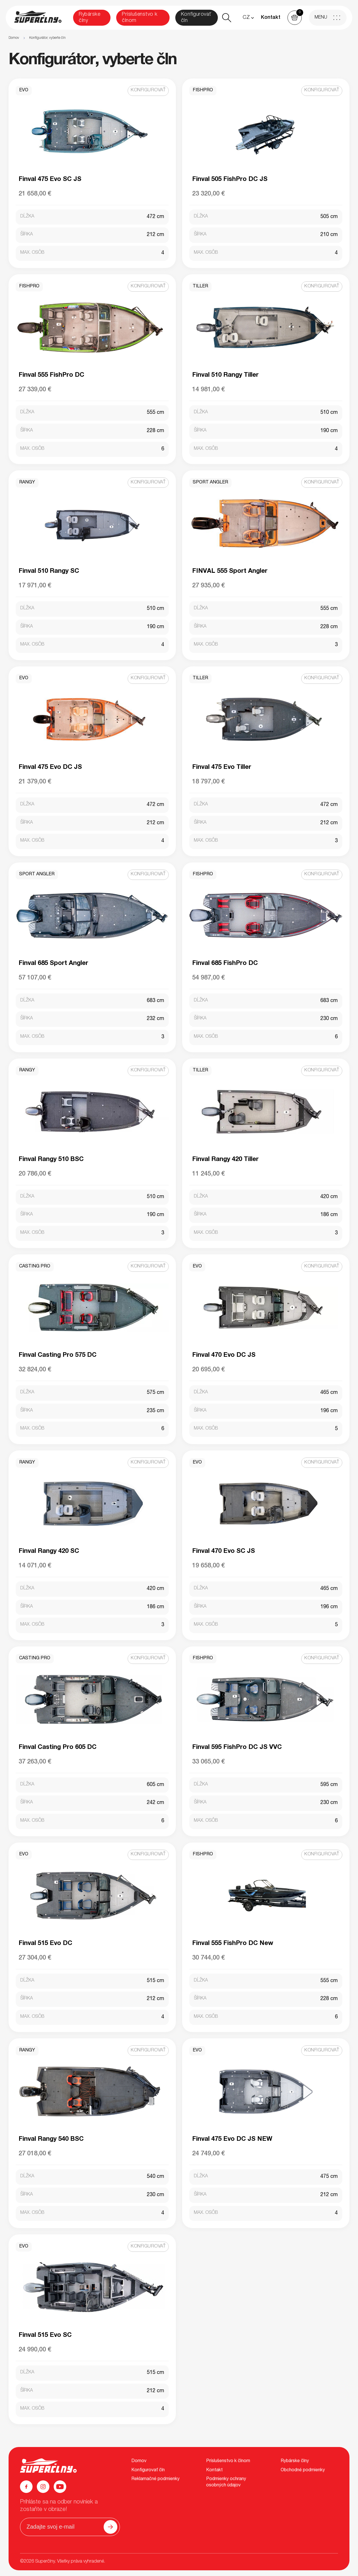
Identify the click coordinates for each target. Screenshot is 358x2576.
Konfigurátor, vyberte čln (47, 38)
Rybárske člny (89, 17)
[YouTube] (60, 2486)
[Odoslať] (110, 2527)
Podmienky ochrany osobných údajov (226, 2482)
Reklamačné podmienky (155, 2479)
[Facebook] (26, 2486)
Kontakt (270, 17)
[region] (179, 38)
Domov (14, 38)
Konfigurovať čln (196, 17)
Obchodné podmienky (303, 2470)
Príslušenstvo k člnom (140, 17)
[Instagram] (43, 2486)
